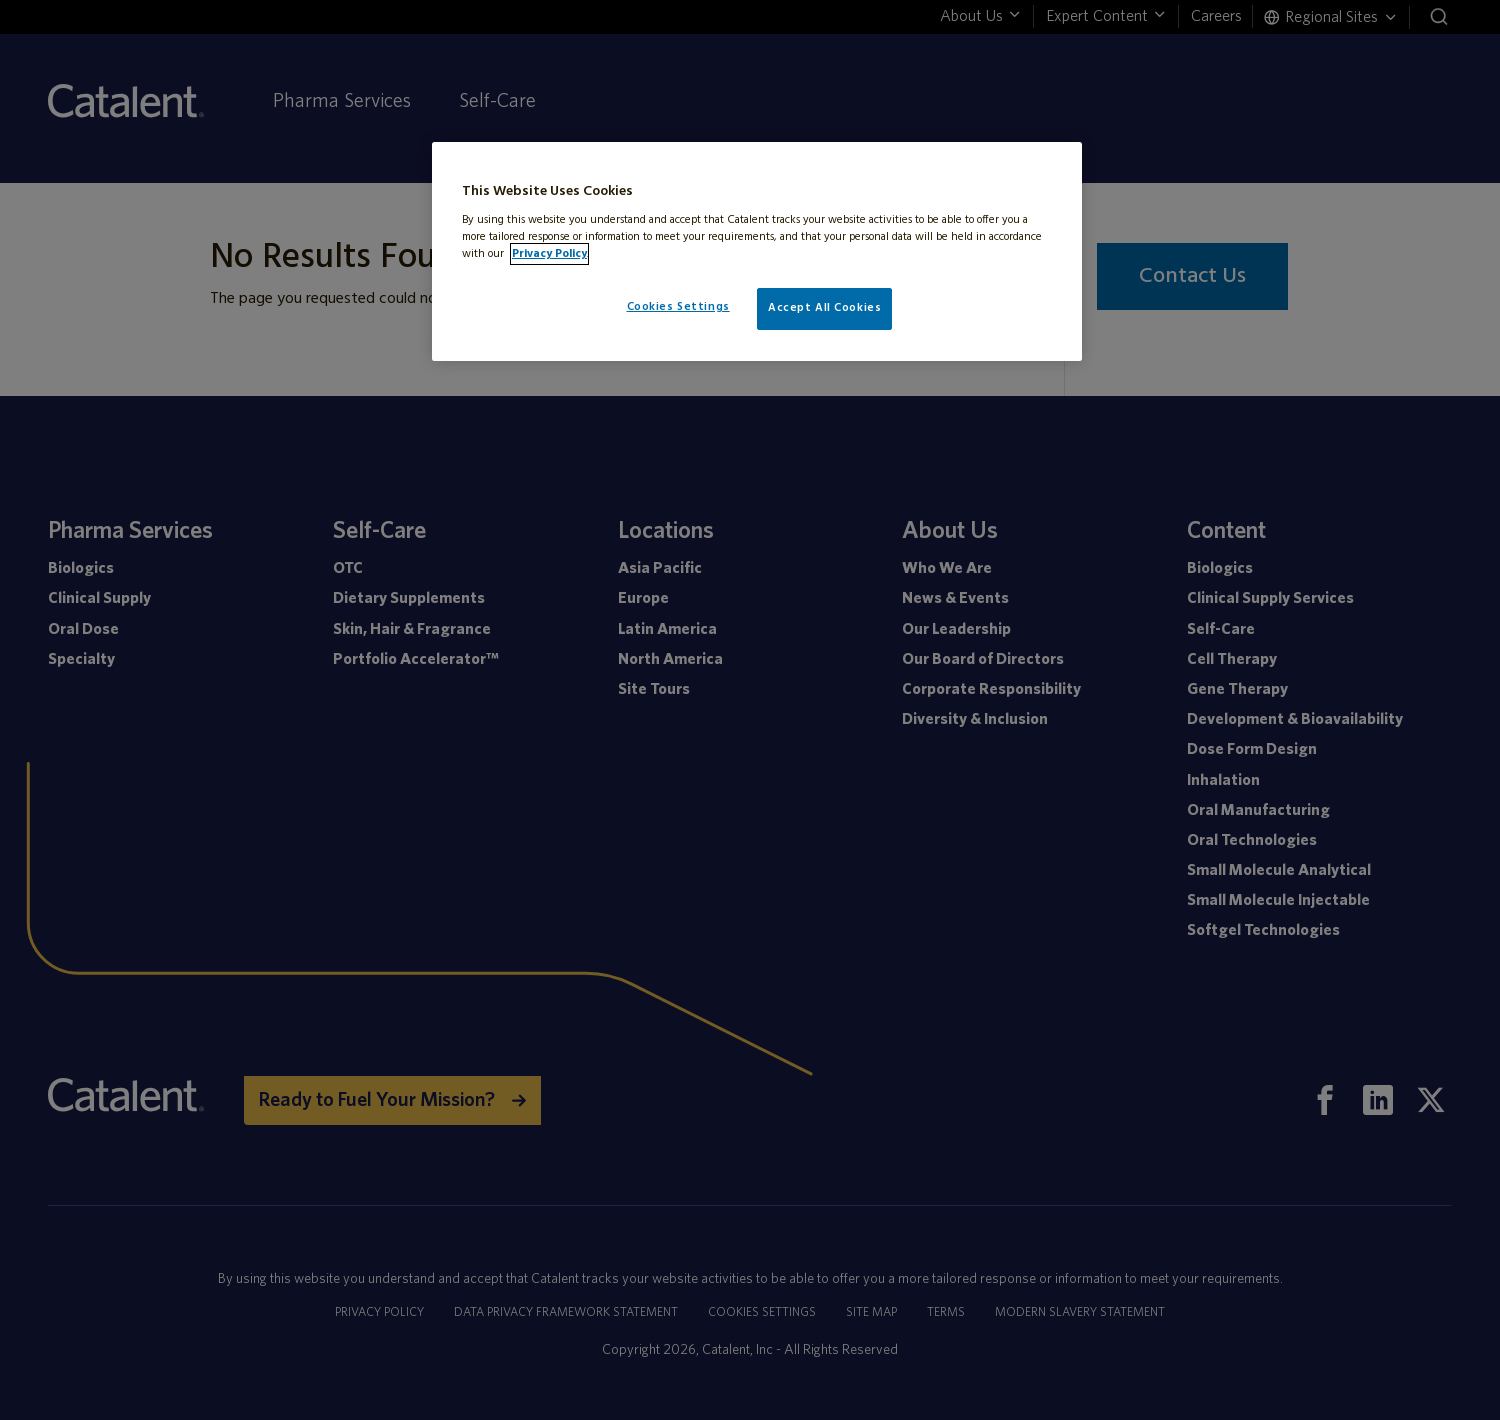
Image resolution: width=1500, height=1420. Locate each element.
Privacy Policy (549, 254)
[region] (757, 251)
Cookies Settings (678, 307)
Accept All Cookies (824, 308)
